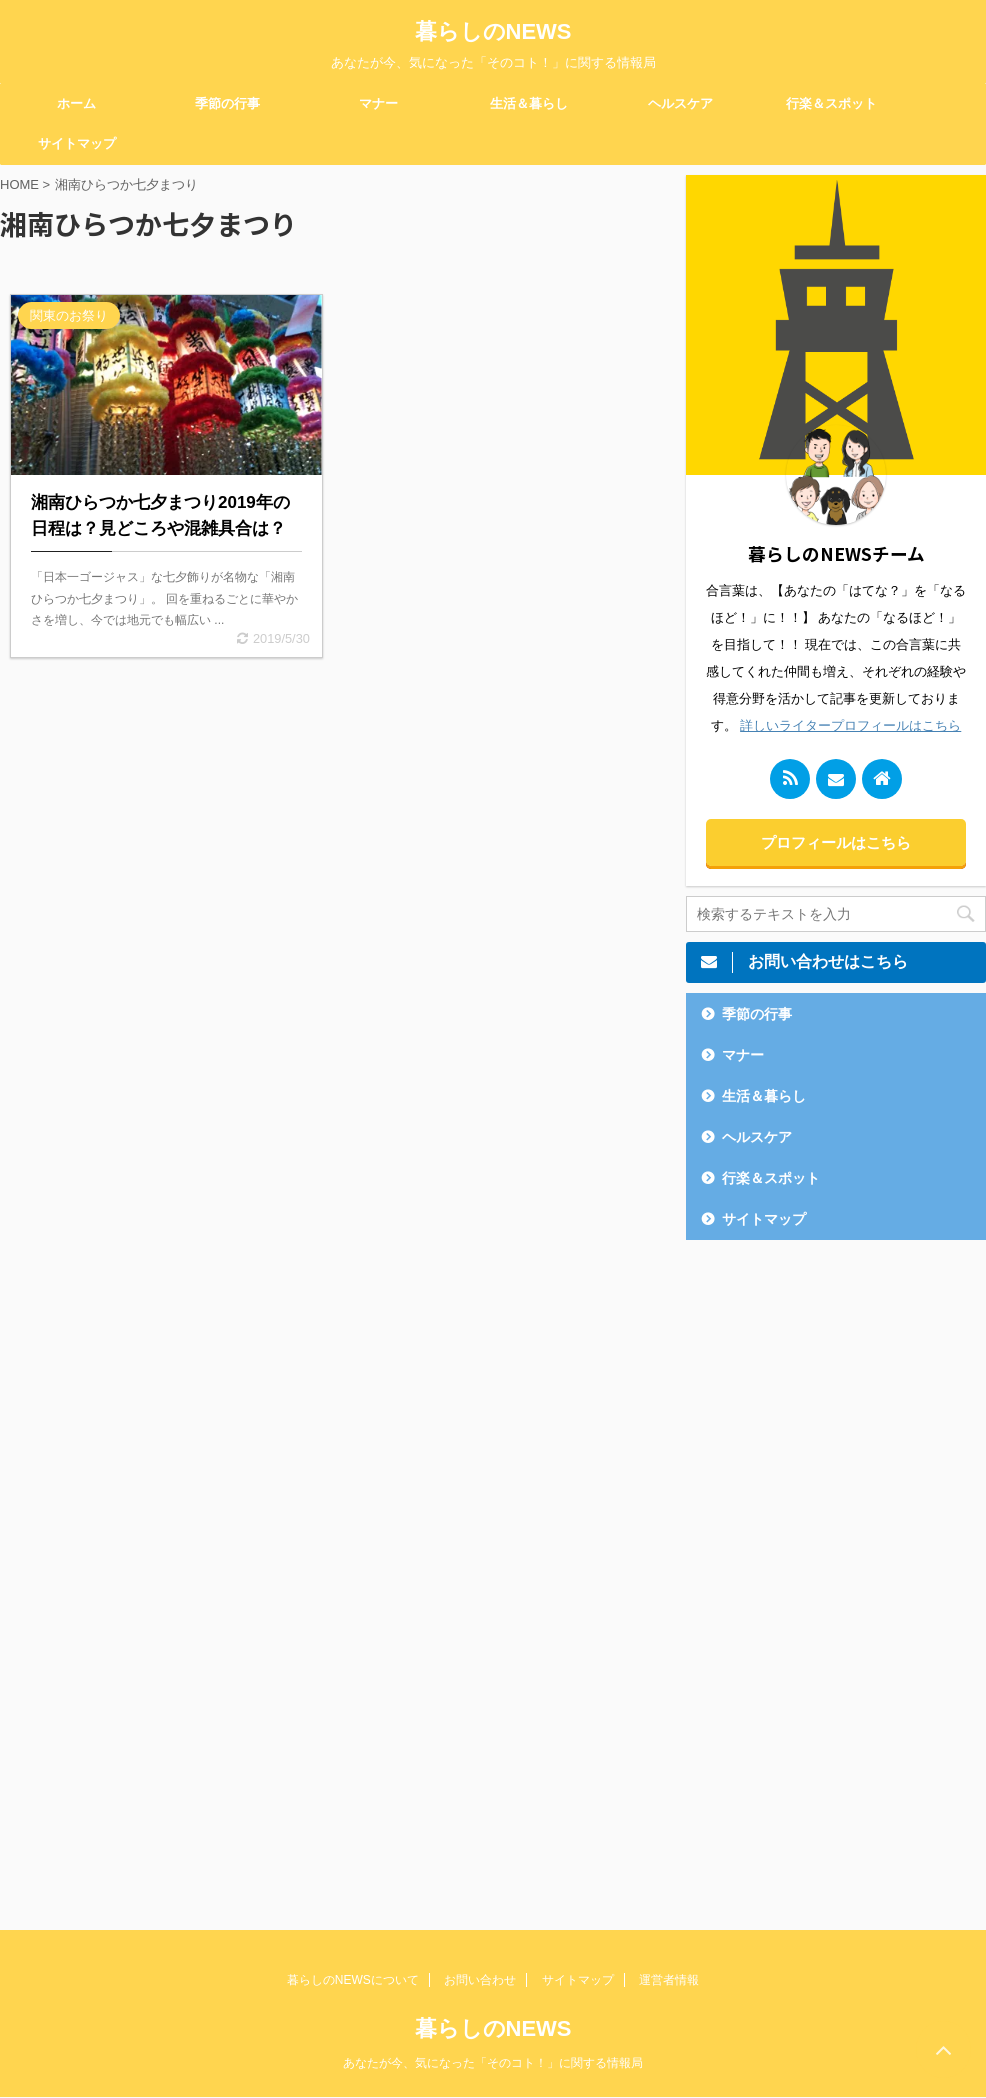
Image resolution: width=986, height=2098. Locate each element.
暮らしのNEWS (493, 31)
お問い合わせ (480, 1980)
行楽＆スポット (831, 103)
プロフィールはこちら (836, 842)
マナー (378, 103)
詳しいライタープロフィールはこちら (850, 725)
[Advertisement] (836, 1570)
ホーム (76, 103)
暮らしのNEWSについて (353, 1980)
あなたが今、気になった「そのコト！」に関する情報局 (493, 2063)
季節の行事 (227, 103)
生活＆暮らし (529, 103)
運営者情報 (669, 1980)
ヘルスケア (680, 103)
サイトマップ (77, 143)
